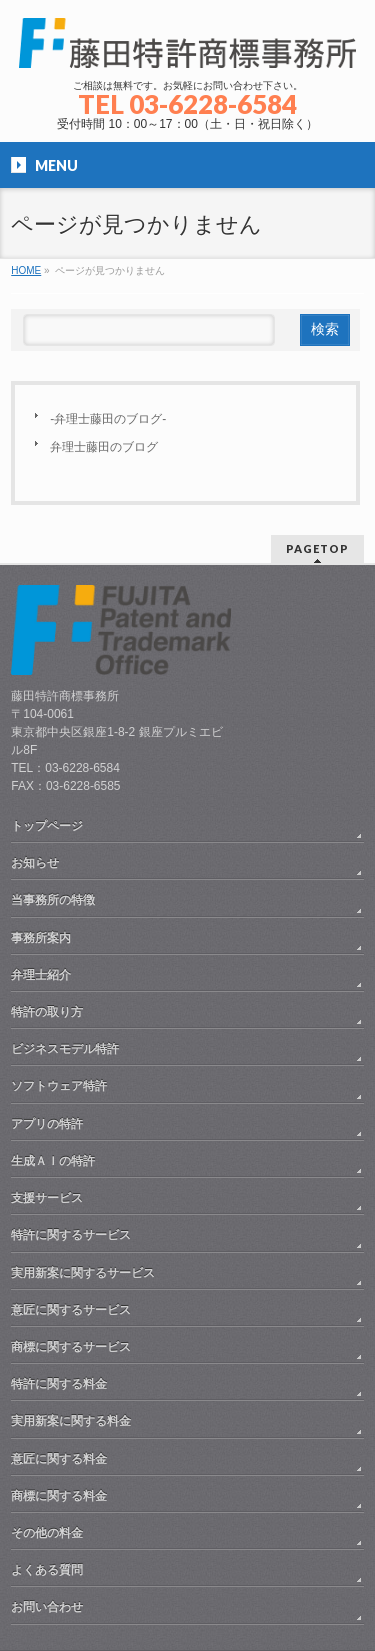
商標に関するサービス (71, 1347)
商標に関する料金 (59, 1496)
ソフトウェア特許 (59, 1086)
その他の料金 (47, 1533)
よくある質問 (47, 1570)
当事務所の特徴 (53, 900)
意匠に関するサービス (71, 1310)
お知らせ (35, 863)
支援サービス (47, 1198)
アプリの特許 (47, 1124)
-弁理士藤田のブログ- (108, 419)
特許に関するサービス (71, 1235)
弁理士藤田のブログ (104, 447)
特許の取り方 (47, 1012)
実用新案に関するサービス (83, 1273)
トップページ (47, 826)
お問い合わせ (47, 1607)
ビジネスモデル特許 (65, 1049)
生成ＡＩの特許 (53, 1161)
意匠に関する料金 (59, 1459)
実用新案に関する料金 (71, 1421)
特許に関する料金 (59, 1384)
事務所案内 (41, 938)
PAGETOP (317, 548)
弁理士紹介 (41, 975)
